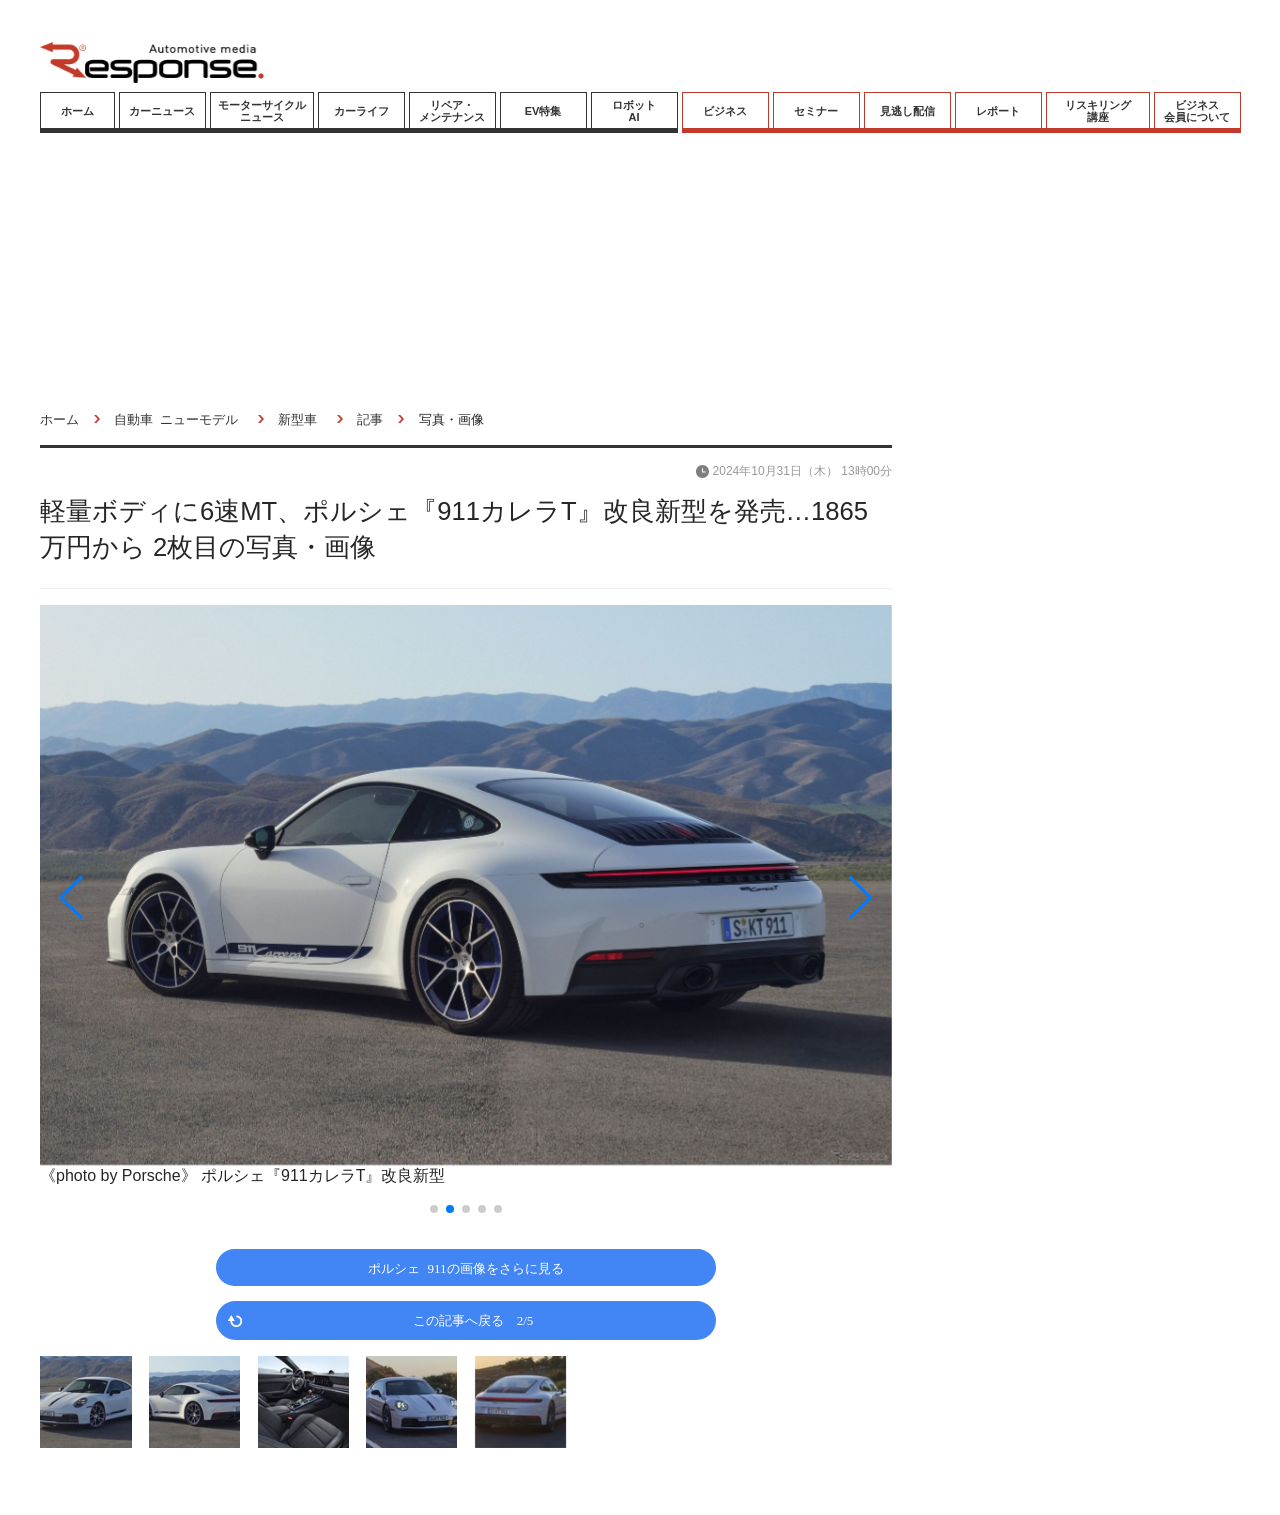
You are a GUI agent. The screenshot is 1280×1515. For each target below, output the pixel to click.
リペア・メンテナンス (452, 111)
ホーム (77, 111)
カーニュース (162, 111)
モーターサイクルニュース (262, 111)
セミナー (816, 111)
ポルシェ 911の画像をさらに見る (465, 1267)
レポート (998, 111)
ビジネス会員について (1197, 111)
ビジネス (725, 111)
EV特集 (543, 111)
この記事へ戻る (473, 1319)
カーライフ (361, 111)
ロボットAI (634, 111)
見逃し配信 (907, 111)
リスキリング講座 (1098, 111)
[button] (168, 897)
